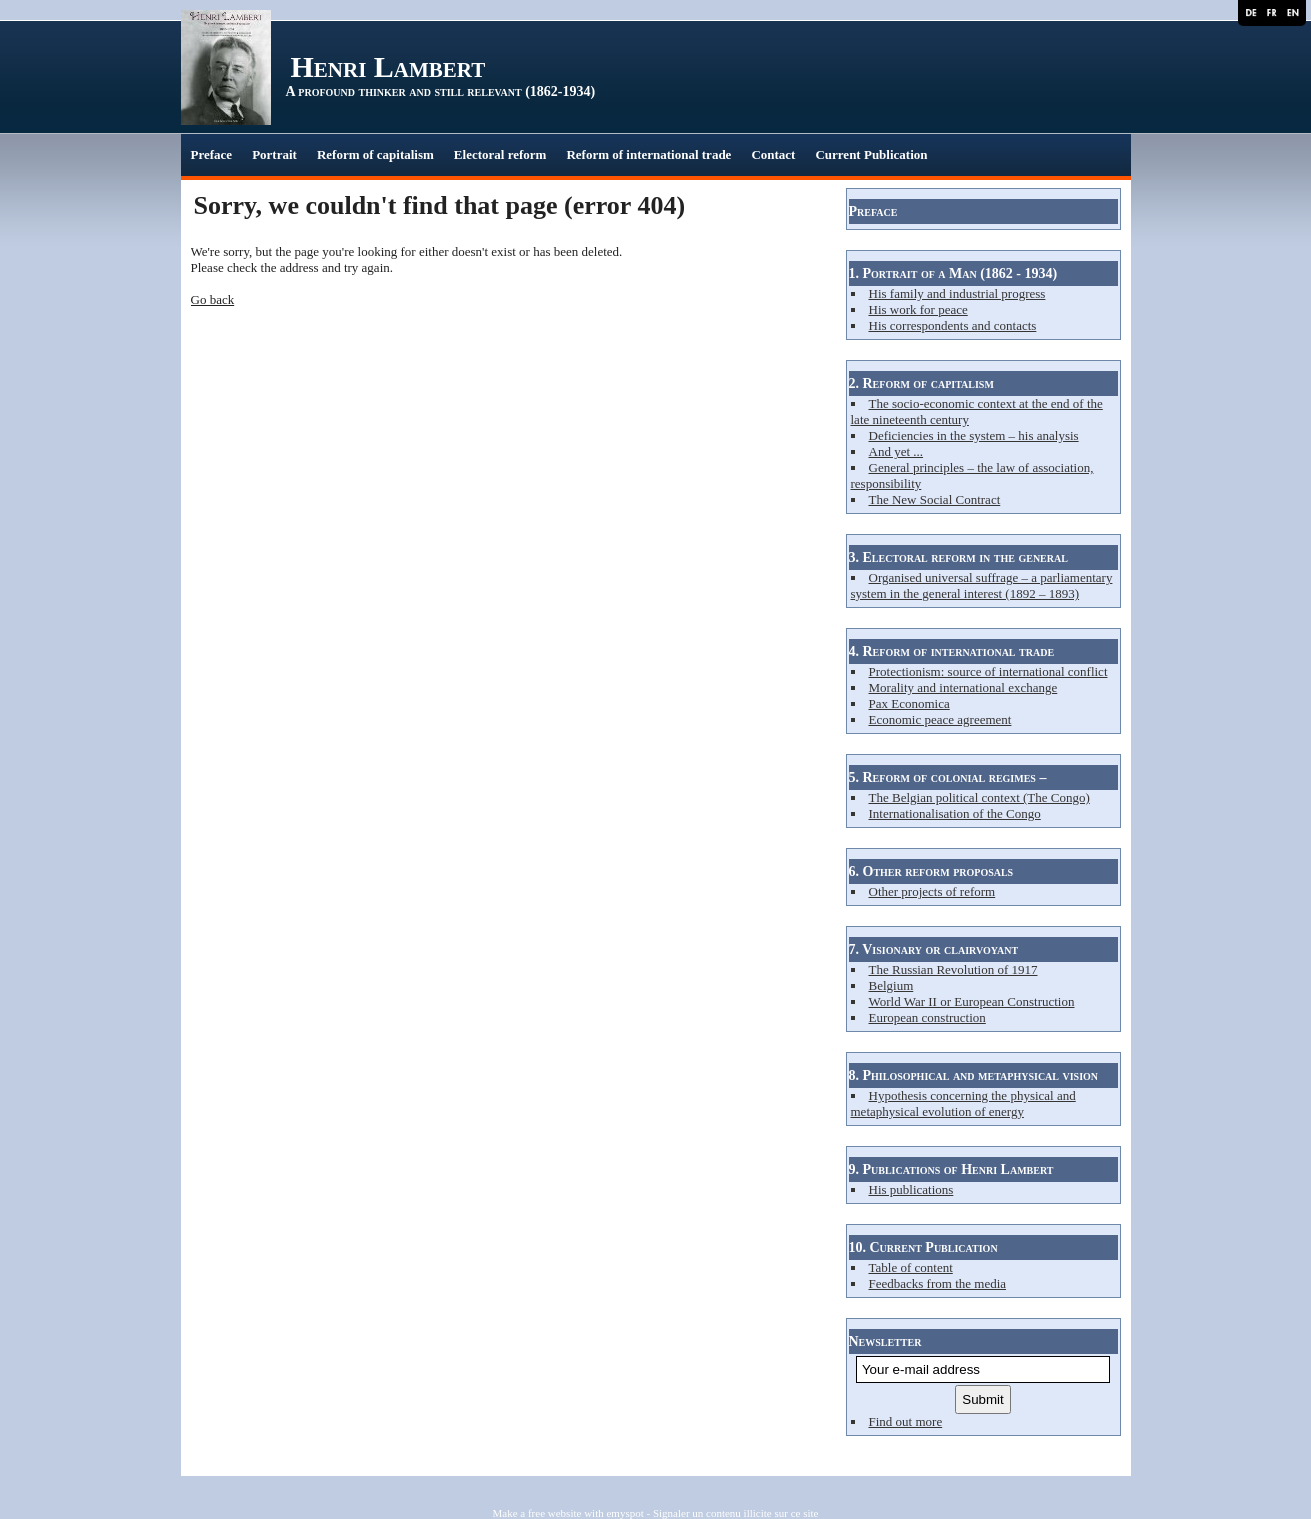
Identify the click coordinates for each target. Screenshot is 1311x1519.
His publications (911, 1189)
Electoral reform (500, 154)
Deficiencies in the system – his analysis (974, 435)
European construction (927, 1017)
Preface (212, 154)
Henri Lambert (388, 66)
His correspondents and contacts (953, 325)
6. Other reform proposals (931, 871)
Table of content (911, 1267)
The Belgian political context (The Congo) (979, 797)
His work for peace (918, 309)
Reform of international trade (648, 154)
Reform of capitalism (375, 154)
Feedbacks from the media (938, 1283)
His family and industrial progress (957, 293)
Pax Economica (909, 703)
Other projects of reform (932, 891)
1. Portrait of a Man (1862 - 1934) (953, 273)
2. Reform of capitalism (921, 383)
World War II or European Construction (972, 1001)
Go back (213, 299)
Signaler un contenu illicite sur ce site (736, 1513)
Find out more (906, 1421)
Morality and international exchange (963, 687)
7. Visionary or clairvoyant (934, 949)
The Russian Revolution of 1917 (953, 969)
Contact (773, 154)
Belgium (891, 985)
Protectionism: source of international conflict (988, 671)
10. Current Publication (923, 1247)
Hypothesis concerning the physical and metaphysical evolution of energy (963, 1103)
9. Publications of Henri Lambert (951, 1169)
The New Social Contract (935, 499)
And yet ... (896, 451)
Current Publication (871, 154)
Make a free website (537, 1513)
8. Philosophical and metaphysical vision (974, 1075)
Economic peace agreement (940, 719)
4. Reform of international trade (952, 651)
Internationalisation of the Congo (955, 813)
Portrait (274, 154)
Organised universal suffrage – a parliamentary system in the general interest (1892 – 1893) (982, 585)
